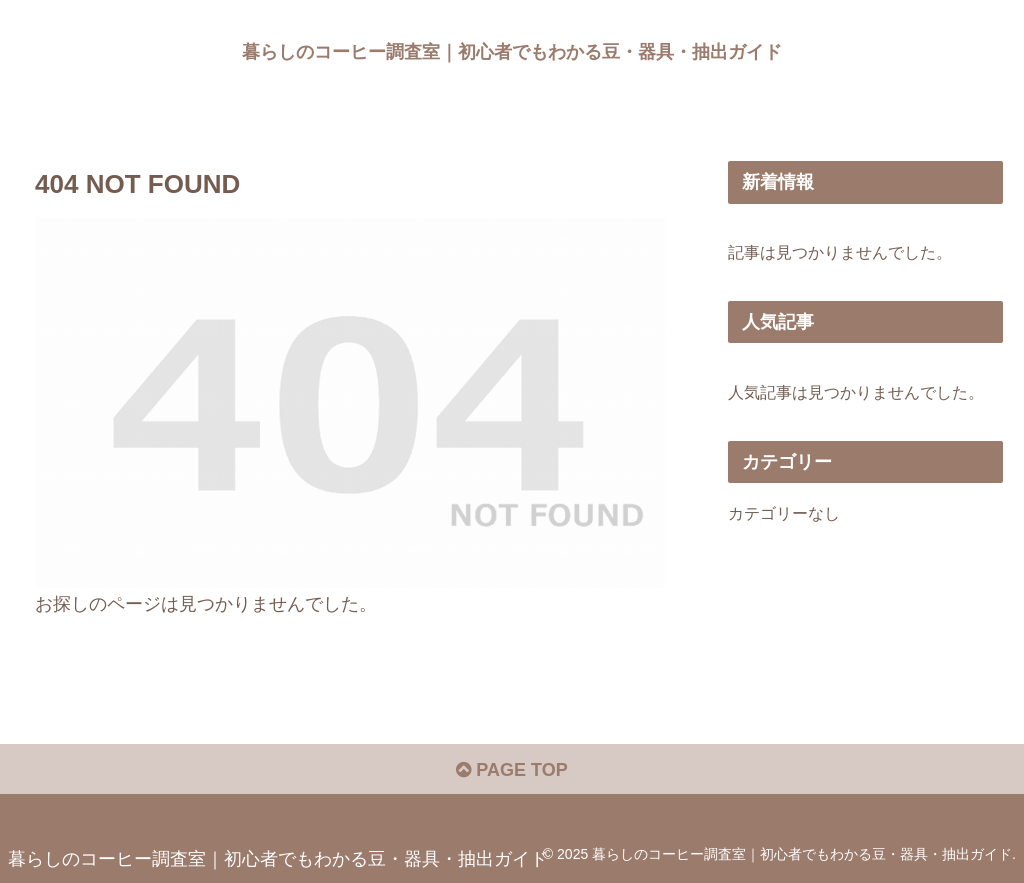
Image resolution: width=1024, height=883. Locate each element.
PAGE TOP (511, 770)
